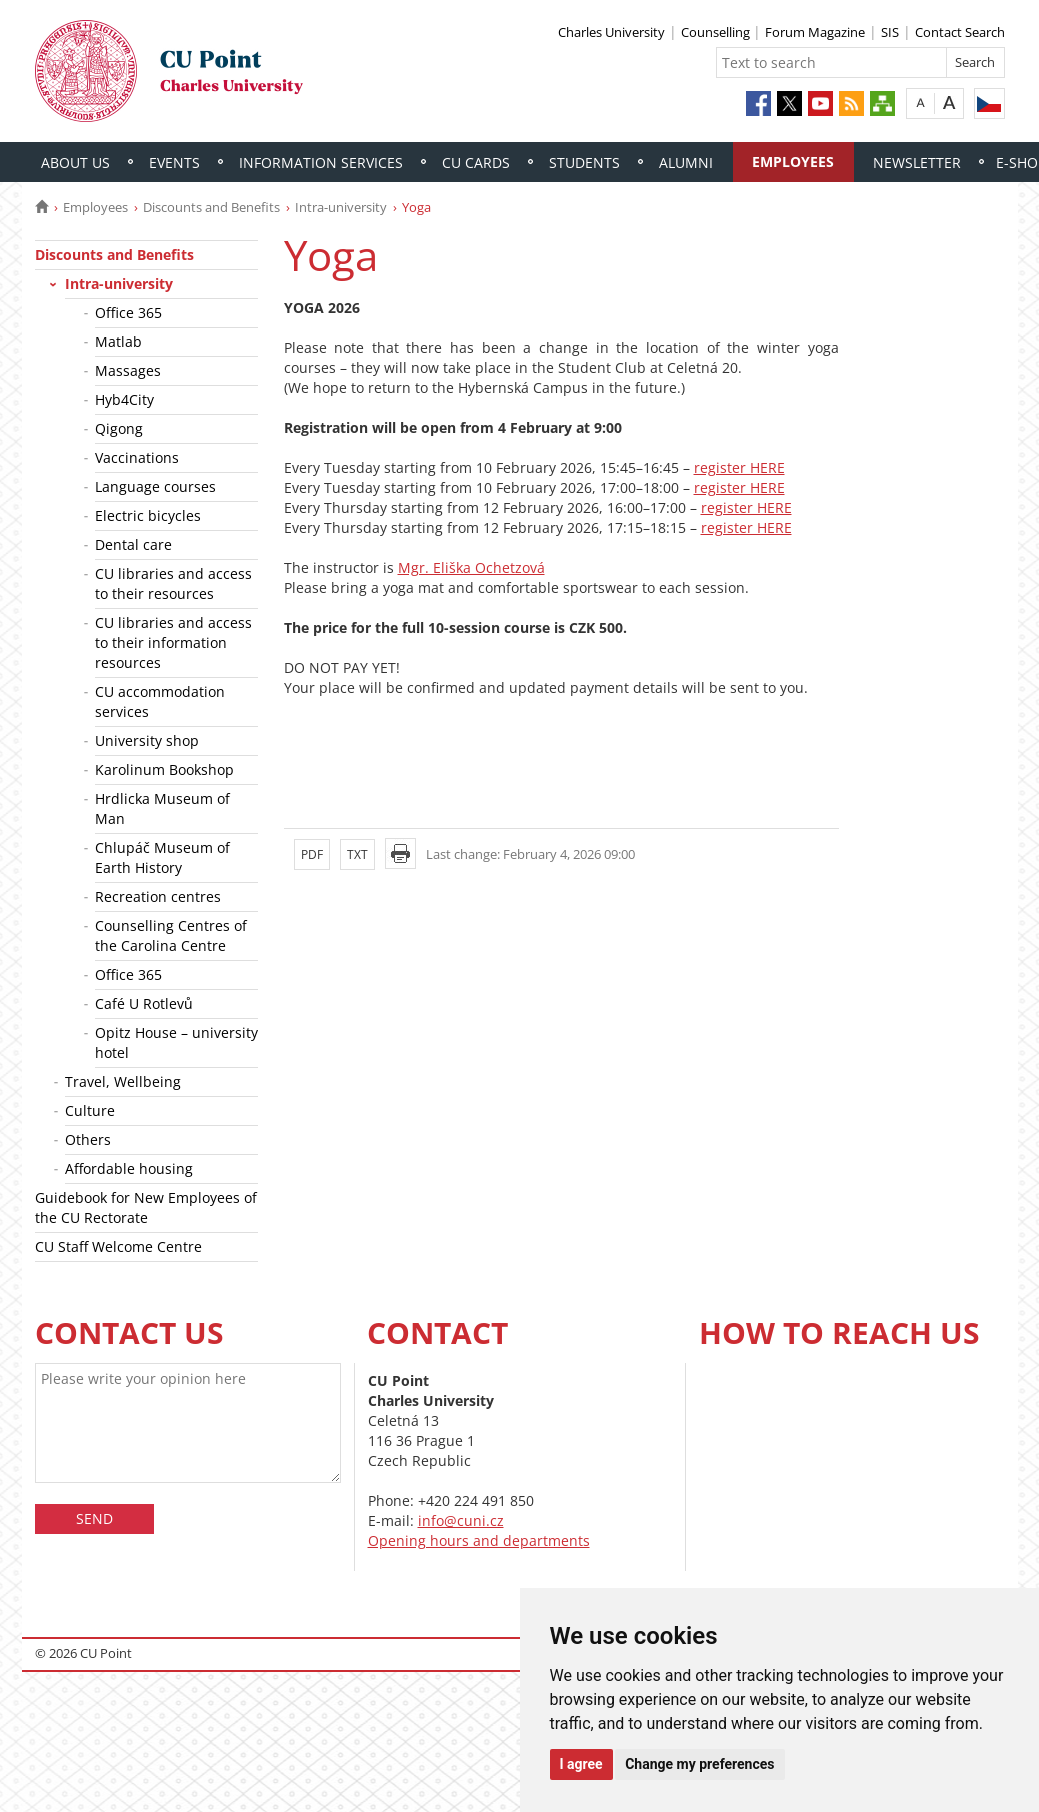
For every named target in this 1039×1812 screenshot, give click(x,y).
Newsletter (917, 162)
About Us (75, 162)
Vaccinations (137, 457)
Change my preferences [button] (699, 1764)
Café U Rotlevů (144, 1003)
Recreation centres (158, 896)
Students (584, 162)
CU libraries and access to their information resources (173, 642)
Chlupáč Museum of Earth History (162, 857)
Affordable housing (129, 1168)
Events (174, 162)
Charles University (611, 32)
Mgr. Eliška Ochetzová (471, 567)
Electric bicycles (148, 515)
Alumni (686, 162)
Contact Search (960, 32)
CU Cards (476, 162)
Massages (128, 370)
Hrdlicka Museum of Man (162, 808)
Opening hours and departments (479, 1540)
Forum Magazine (815, 32)
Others (88, 1139)
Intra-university (341, 207)
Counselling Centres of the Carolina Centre (171, 935)
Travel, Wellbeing (123, 1081)
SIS (890, 32)
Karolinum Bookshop (164, 769)
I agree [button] (581, 1764)
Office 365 (128, 312)
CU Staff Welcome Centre (118, 1246)
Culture (90, 1110)
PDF (312, 854)
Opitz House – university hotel (176, 1042)
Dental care (133, 544)
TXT (357, 854)
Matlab (118, 341)
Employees (793, 161)
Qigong (119, 428)
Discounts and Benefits (211, 207)
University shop (147, 740)
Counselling (717, 32)
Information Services (321, 162)
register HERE (739, 467)
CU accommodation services (160, 701)
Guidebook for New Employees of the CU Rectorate (146, 1207)
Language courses (155, 486)
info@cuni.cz (461, 1520)
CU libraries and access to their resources (173, 583)
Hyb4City (124, 399)
